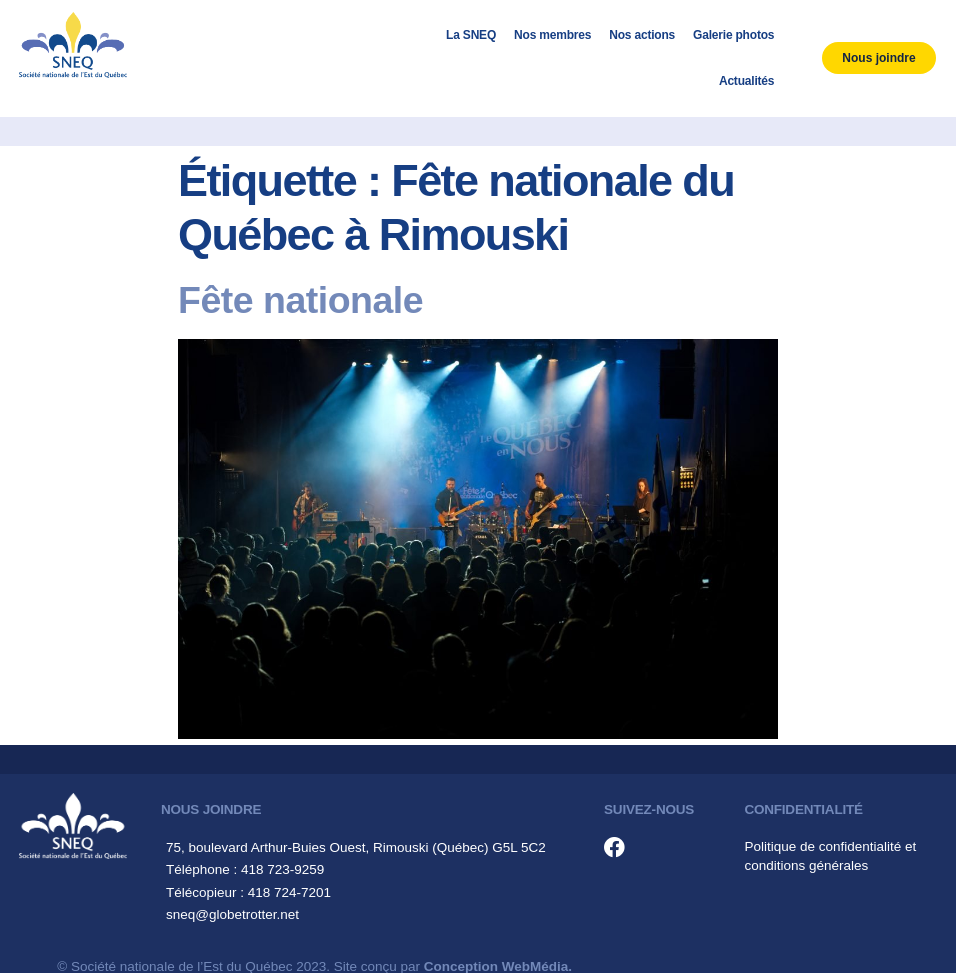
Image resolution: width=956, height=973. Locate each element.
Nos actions (642, 35)
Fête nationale (300, 300)
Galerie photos (733, 35)
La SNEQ (471, 35)
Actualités (746, 81)
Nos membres (552, 35)
